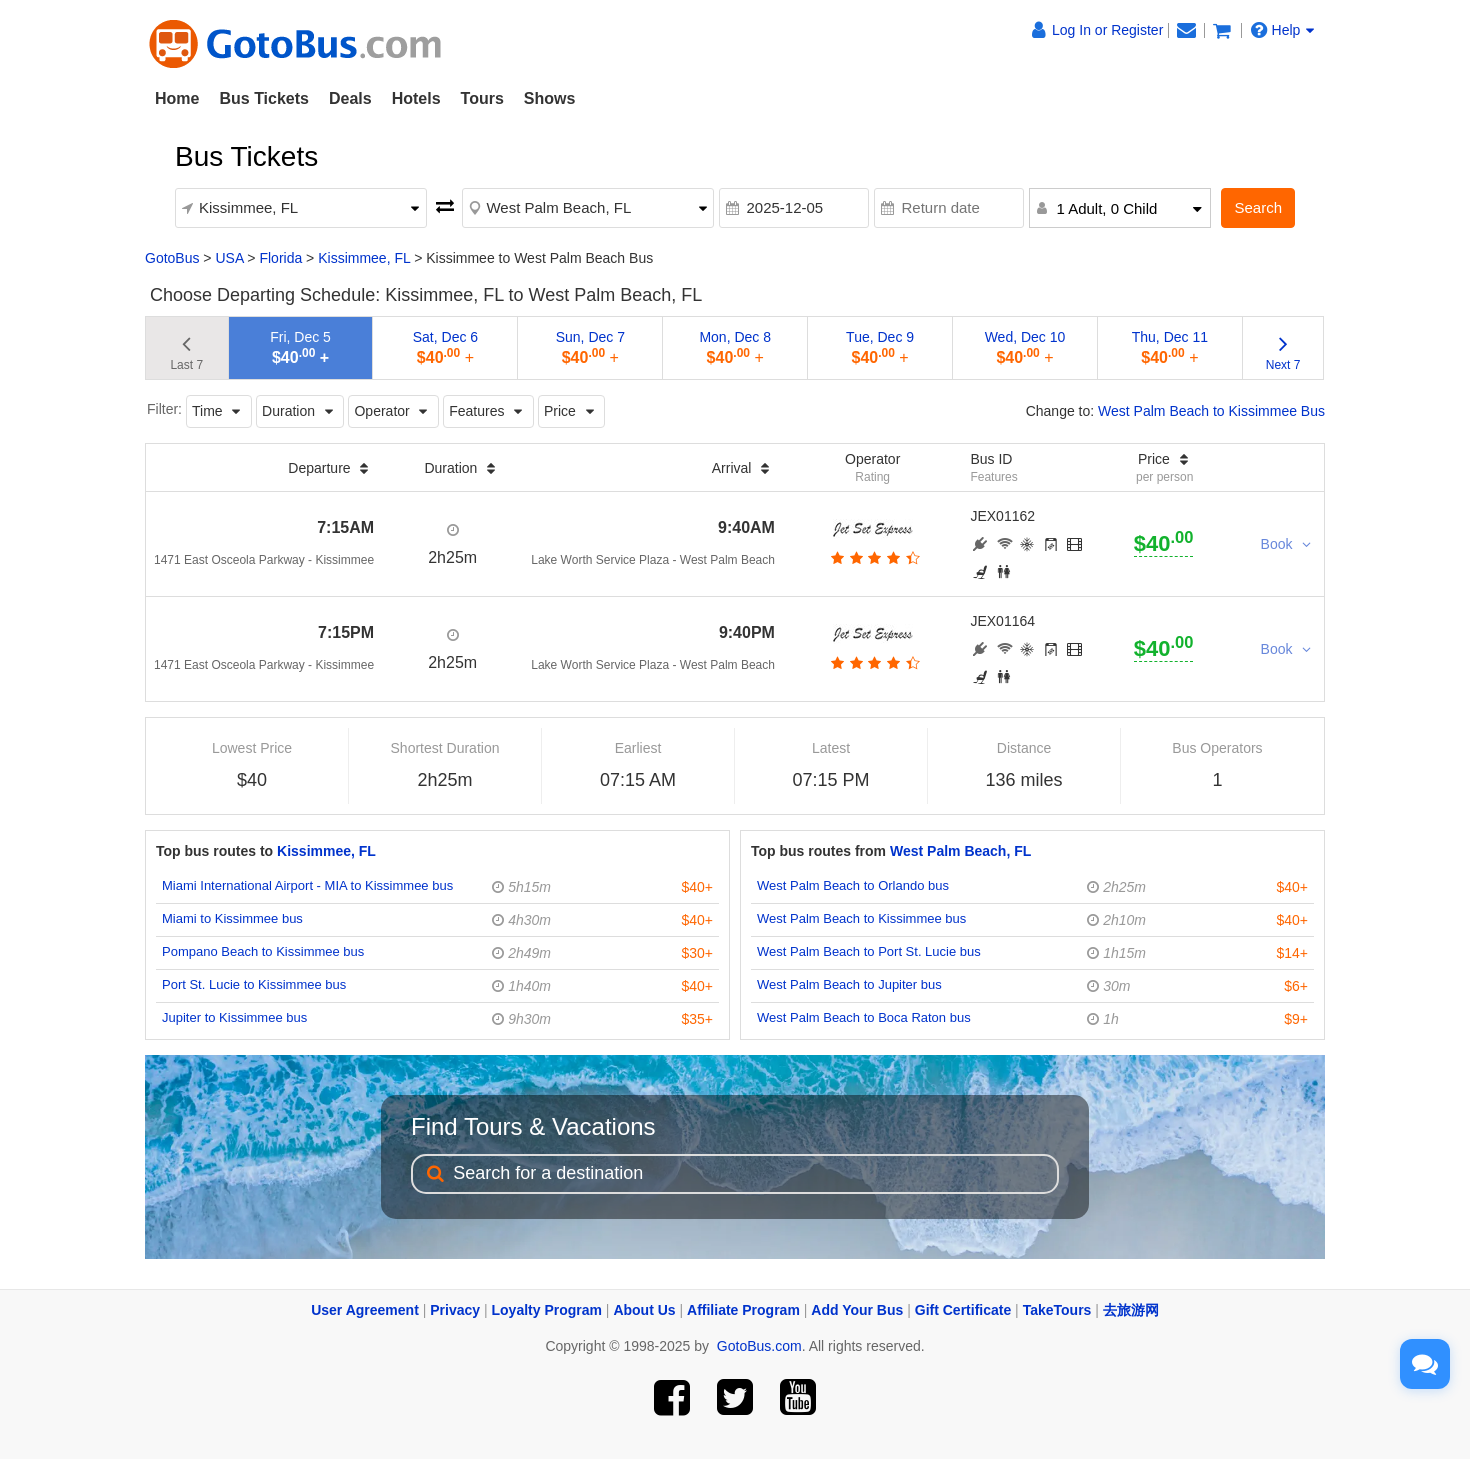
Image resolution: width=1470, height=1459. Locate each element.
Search (1258, 207)
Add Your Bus (857, 1310)
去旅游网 (1131, 1310)
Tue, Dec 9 (880, 347)
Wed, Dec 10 (1025, 347)
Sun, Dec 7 (590, 347)
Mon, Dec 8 (735, 347)
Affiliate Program (743, 1310)
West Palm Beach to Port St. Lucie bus (869, 951)
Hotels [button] (416, 98)
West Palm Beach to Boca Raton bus (864, 1017)
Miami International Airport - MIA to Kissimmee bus (307, 885)
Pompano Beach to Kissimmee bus (263, 951)
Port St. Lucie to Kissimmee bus (254, 984)
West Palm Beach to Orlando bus (853, 885)
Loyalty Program (547, 1310)
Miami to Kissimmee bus (232, 918)
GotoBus (172, 258)
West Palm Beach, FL (960, 851)
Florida (280, 258)
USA (229, 258)
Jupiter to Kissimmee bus (234, 1017)
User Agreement (365, 1310)
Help (1283, 30)
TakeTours (1057, 1310)
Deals (350, 98)
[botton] (872, 558)
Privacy (455, 1310)
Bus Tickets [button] (264, 98)
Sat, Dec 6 (445, 347)
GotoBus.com (759, 1346)
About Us (644, 1310)
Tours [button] (482, 98)
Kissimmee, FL (364, 258)
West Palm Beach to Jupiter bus (849, 984)
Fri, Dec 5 (300, 347)
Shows (550, 98)
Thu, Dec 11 (1170, 347)
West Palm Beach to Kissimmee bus (861, 918)
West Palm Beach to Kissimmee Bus (1211, 411)
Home (177, 98)
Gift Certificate (963, 1310)
